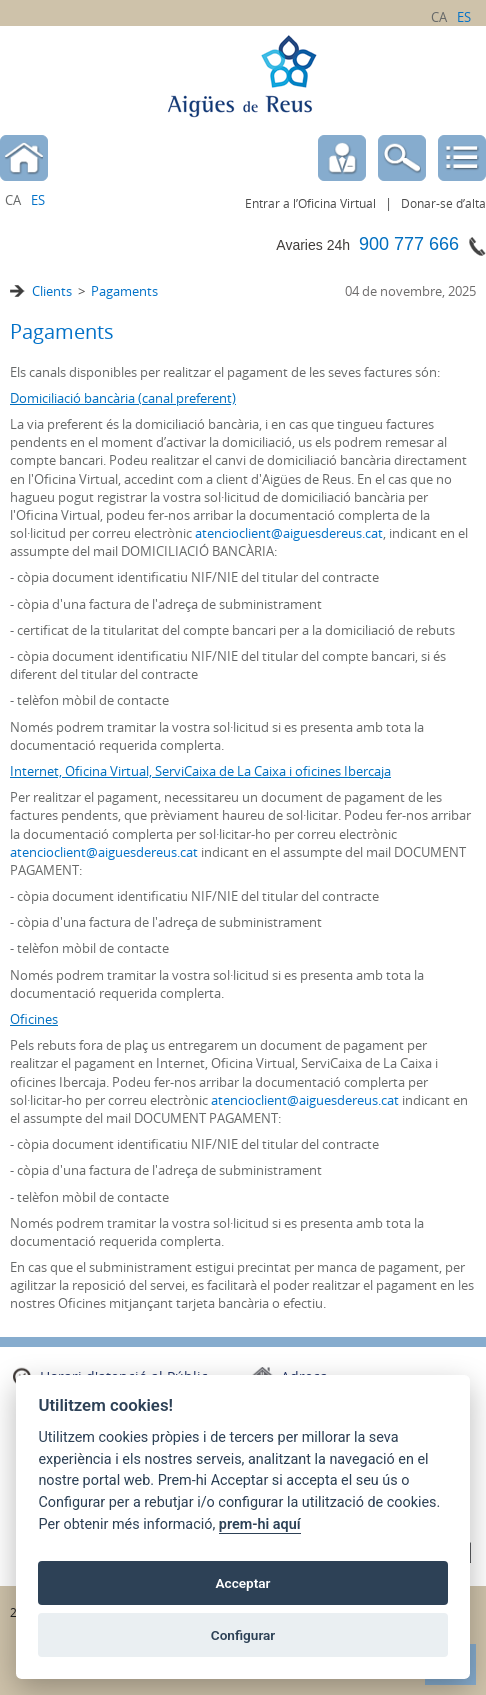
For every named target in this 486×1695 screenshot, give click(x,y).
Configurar (243, 1635)
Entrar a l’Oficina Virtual (310, 203)
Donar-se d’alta (443, 203)
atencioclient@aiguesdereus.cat (289, 533)
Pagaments (124, 291)
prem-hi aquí (260, 1524)
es (464, 17)
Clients (52, 291)
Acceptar (243, 1583)
